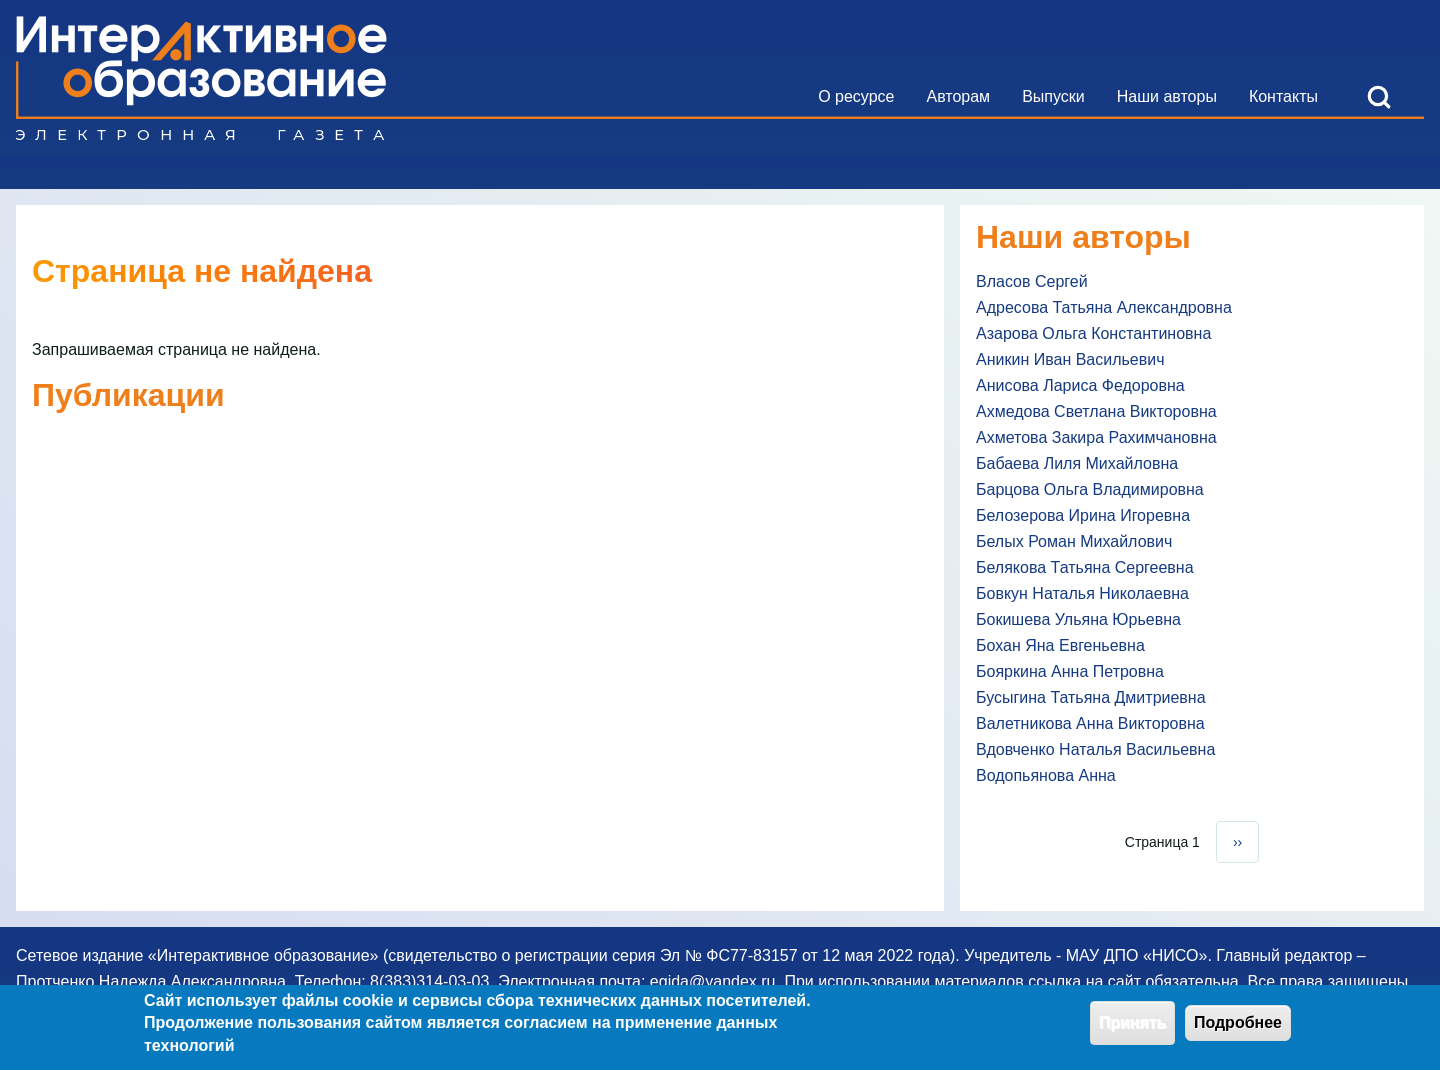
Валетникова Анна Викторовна (1090, 723)
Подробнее (1238, 1027)
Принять (1133, 1027)
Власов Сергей (1032, 281)
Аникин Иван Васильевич (1070, 359)
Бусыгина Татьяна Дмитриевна (1091, 697)
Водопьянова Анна (1046, 775)
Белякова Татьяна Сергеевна (1085, 567)
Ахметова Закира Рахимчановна (1096, 437)
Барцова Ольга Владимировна (1090, 489)
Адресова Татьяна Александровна (1104, 307)
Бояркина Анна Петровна (1070, 671)
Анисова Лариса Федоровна (1080, 385)
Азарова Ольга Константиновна (1093, 333)
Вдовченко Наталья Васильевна (1095, 749)
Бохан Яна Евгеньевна (1060, 645)
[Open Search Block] (1379, 97)
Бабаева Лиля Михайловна (1077, 463)
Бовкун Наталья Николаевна (1082, 593)
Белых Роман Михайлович (1074, 541)
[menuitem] (856, 97)
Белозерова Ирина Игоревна (1083, 515)
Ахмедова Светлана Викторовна (1096, 411)
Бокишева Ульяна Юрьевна (1078, 619)
